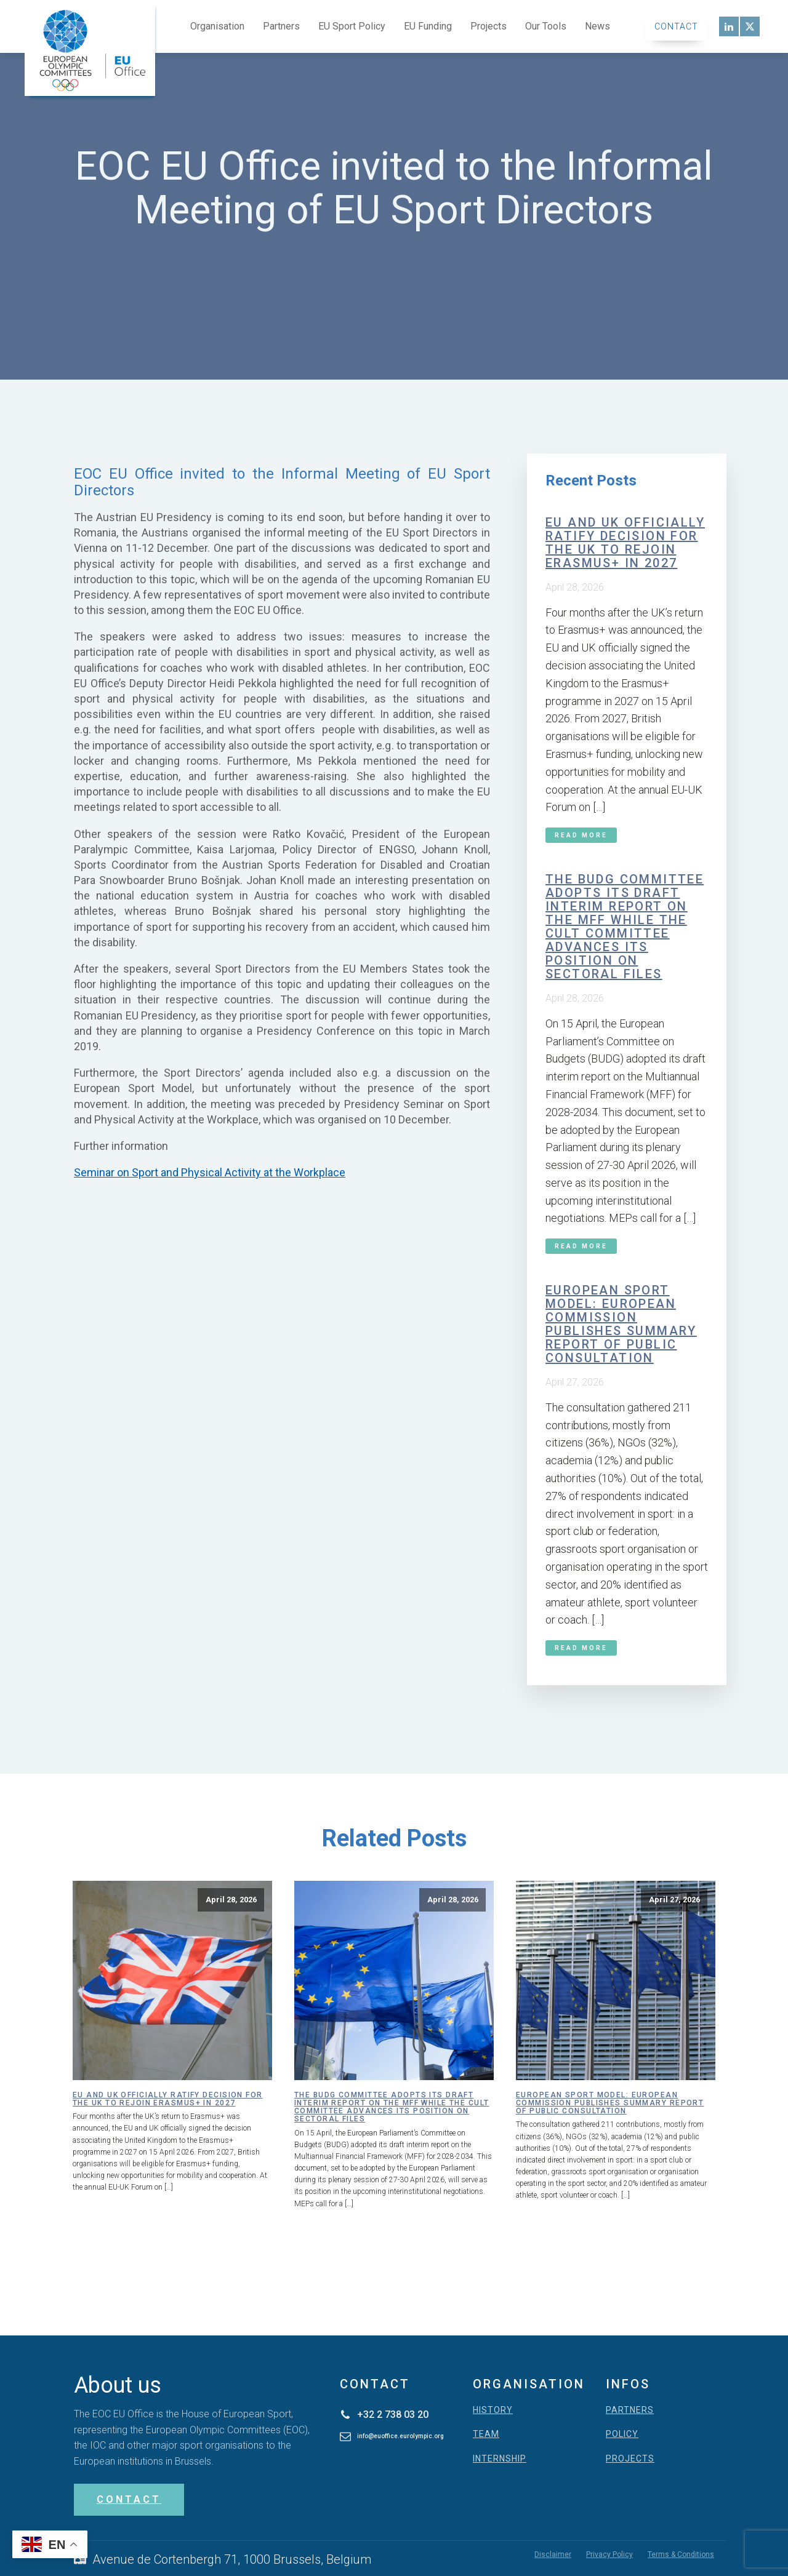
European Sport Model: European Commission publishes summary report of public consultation (621, 1324)
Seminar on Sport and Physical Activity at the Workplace (209, 1172)
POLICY (622, 2434)
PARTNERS (630, 2410)
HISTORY (493, 2410)
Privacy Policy (609, 2554)
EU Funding (428, 26)
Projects (488, 26)
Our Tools (545, 26)
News (597, 26)
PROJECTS (630, 2458)
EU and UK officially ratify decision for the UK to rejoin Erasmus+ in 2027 (625, 543)
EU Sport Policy (351, 26)
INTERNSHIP (499, 2458)
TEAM (486, 2434)
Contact (676, 26)
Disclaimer (552, 2554)
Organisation (217, 26)
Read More (581, 835)
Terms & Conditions (681, 2554)
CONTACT (129, 2499)
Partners (281, 26)
